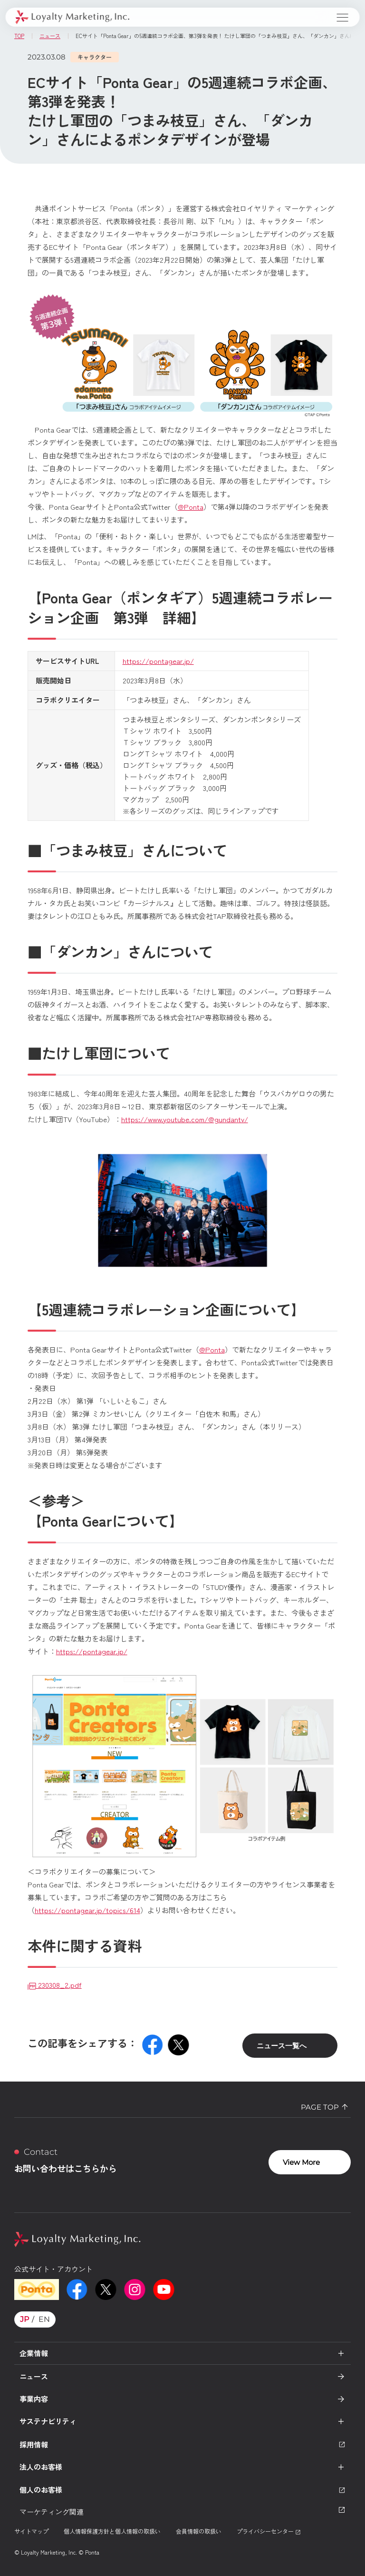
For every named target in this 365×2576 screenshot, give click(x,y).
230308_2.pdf (55, 1985)
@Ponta (190, 507)
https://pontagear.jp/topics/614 (87, 1910)
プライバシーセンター (269, 2531)
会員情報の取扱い (198, 2531)
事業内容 (33, 2399)
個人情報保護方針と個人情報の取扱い (112, 2531)
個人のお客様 (182, 2490)
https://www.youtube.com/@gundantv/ (184, 1119)
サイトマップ (31, 2531)
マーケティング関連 (182, 2511)
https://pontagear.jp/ (158, 661)
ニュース (33, 2376)
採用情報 (182, 2444)
